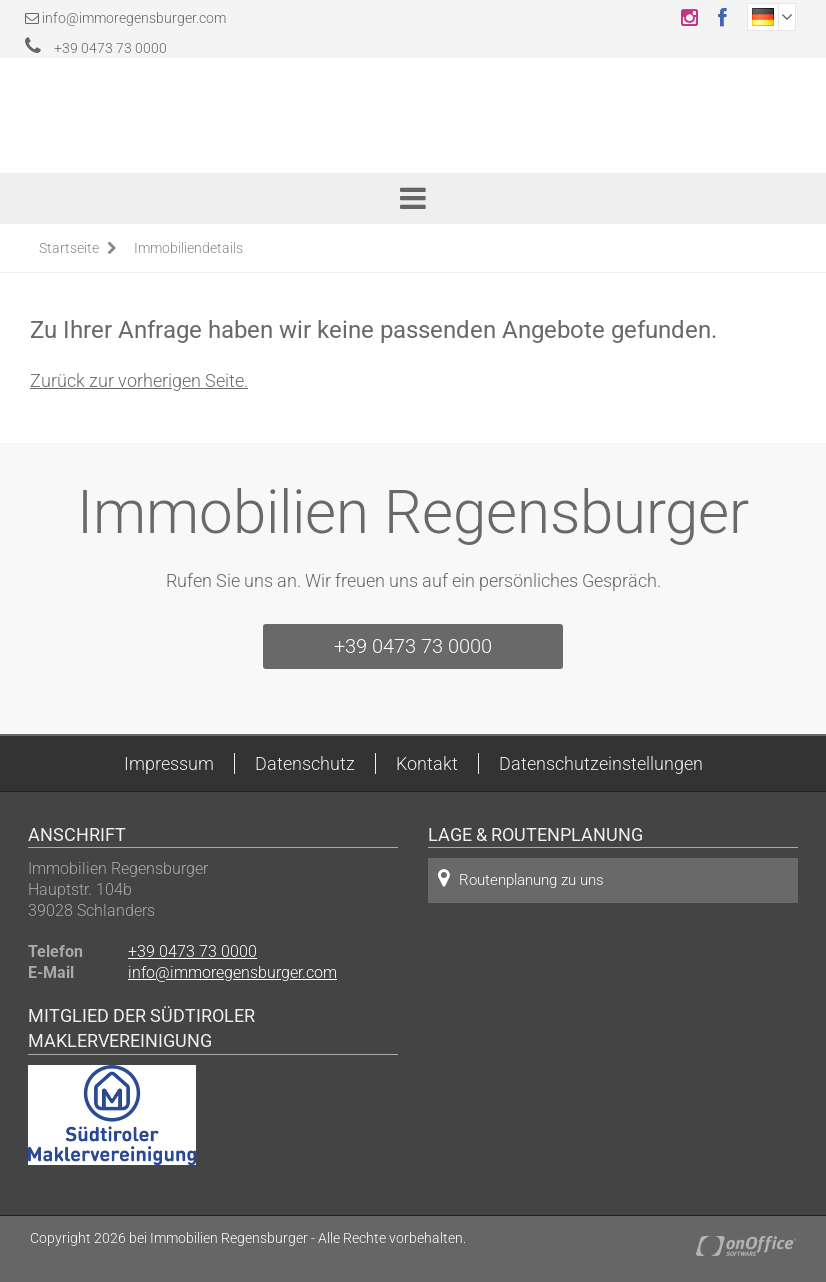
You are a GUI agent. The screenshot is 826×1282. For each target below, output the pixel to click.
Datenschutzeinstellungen (601, 763)
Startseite (69, 248)
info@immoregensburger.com (134, 18)
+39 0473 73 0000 (96, 48)
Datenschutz (305, 763)
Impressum (169, 763)
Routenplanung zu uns (521, 878)
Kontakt (427, 763)
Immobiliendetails (188, 248)
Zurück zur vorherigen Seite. (139, 380)
